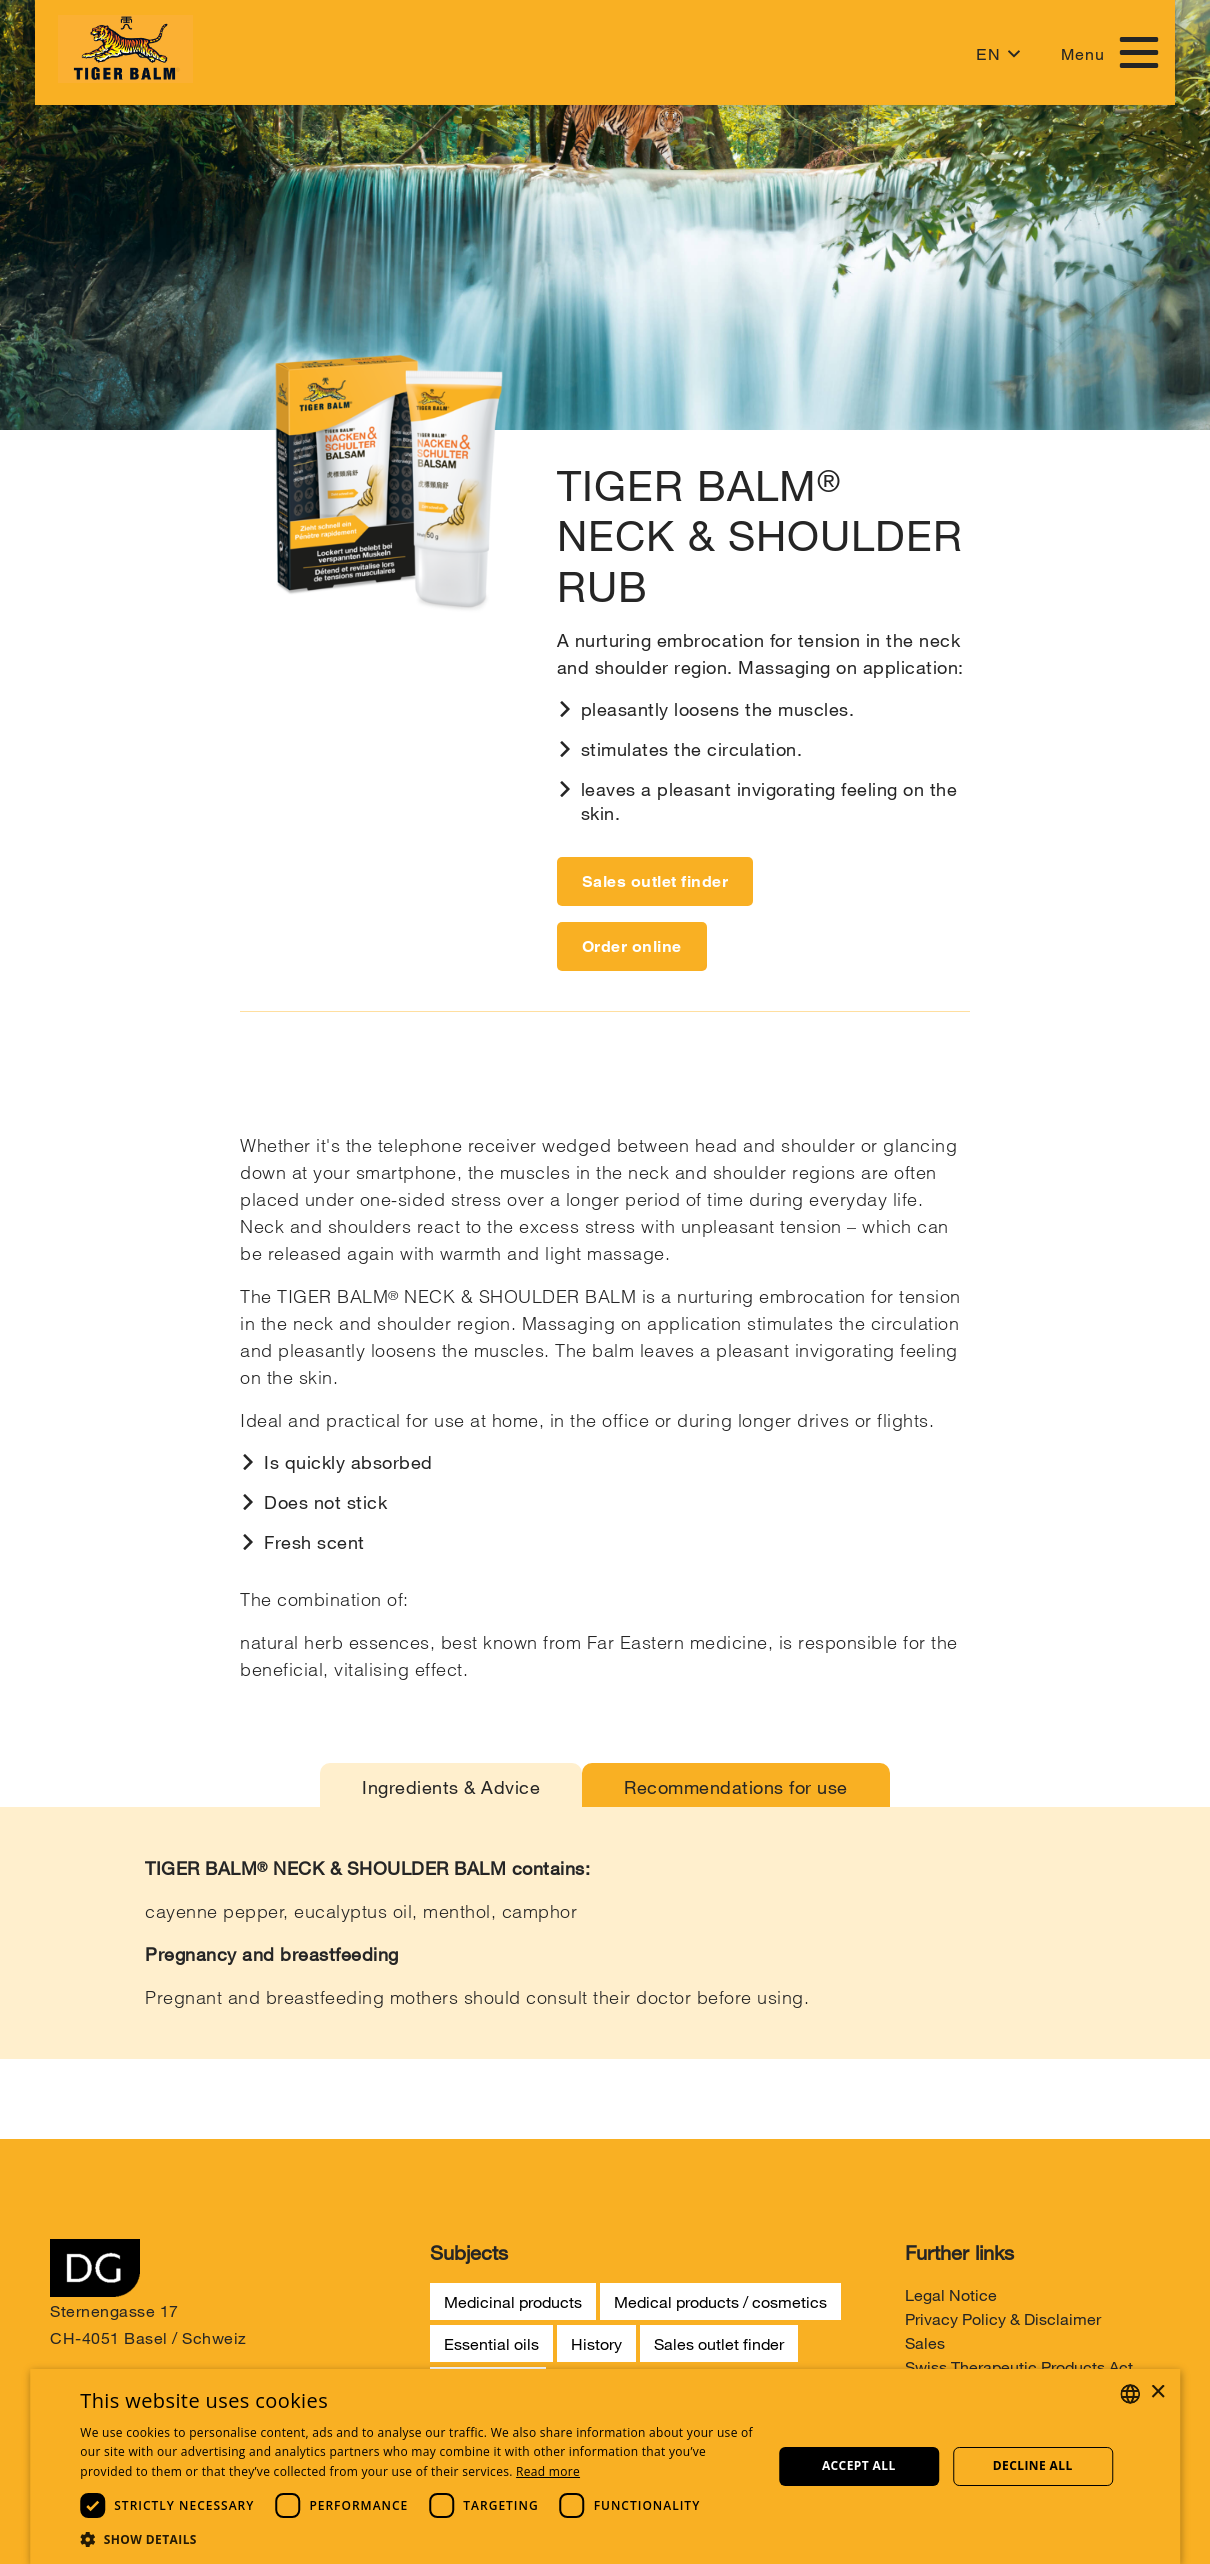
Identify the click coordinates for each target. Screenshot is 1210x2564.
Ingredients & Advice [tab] (451, 1787)
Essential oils (491, 2343)
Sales (925, 2342)
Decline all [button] (1033, 2465)
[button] (418, 2539)
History (596, 2343)
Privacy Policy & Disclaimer (1003, 2318)
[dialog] (605, 2466)
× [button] (1157, 2392)
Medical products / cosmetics (720, 2301)
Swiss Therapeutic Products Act (1019, 2366)
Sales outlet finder (655, 881)
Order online (632, 946)
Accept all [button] (859, 2465)
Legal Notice (951, 2294)
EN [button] (988, 54)
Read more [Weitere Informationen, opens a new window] (548, 2471)
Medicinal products (513, 2301)
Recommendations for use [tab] (736, 1787)
